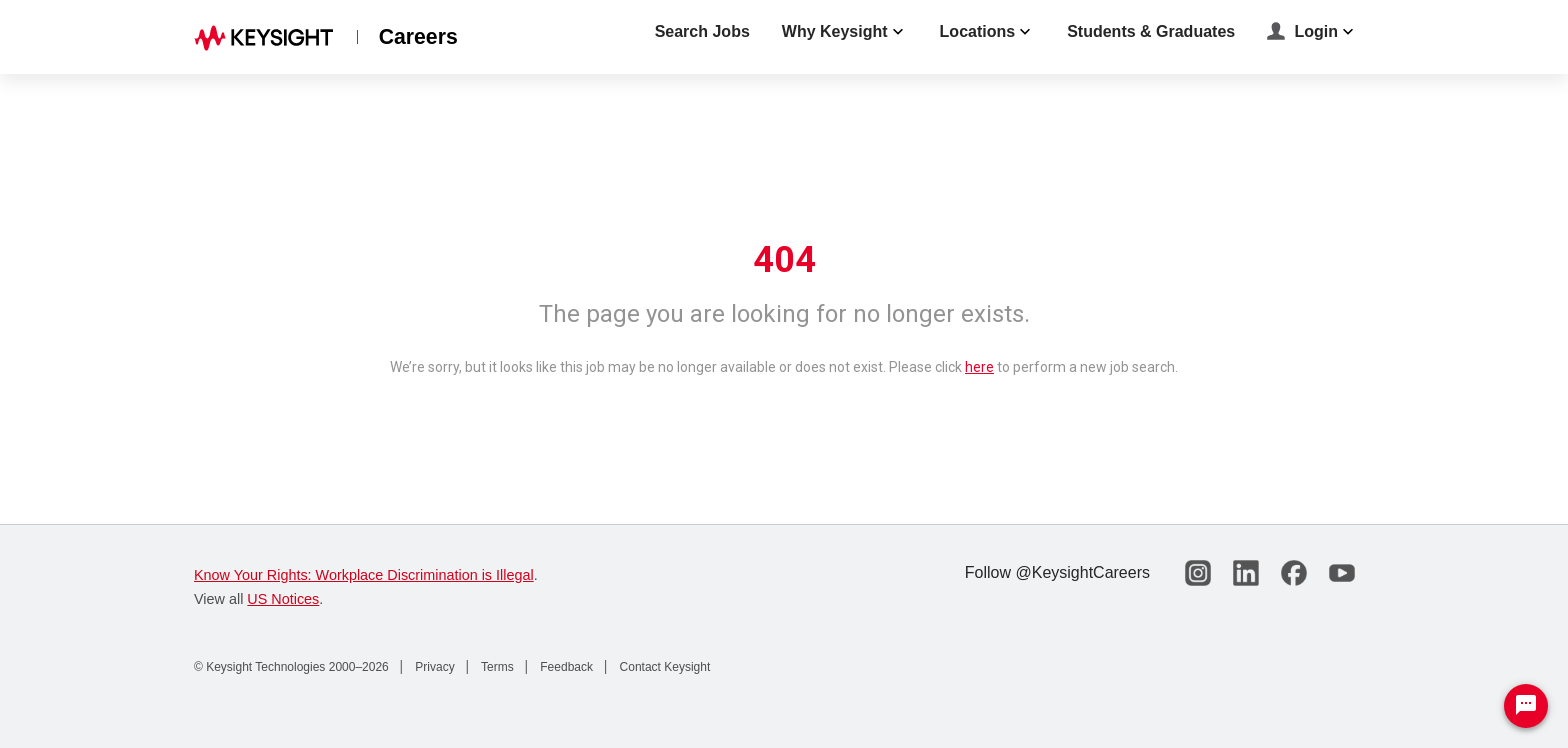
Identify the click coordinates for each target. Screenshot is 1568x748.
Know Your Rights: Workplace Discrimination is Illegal (364, 575)
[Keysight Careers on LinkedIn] (1246, 573)
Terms (496, 667)
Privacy (433, 667)
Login (1312, 33)
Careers (418, 36)
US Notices (283, 599)
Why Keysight (845, 32)
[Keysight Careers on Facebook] (1294, 573)
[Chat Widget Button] (1526, 706)
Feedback (565, 667)
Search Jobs (702, 31)
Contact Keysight (663, 667)
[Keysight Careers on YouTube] (1342, 573)
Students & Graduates (1151, 31)
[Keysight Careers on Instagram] (1198, 573)
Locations (988, 32)
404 (784, 260)
